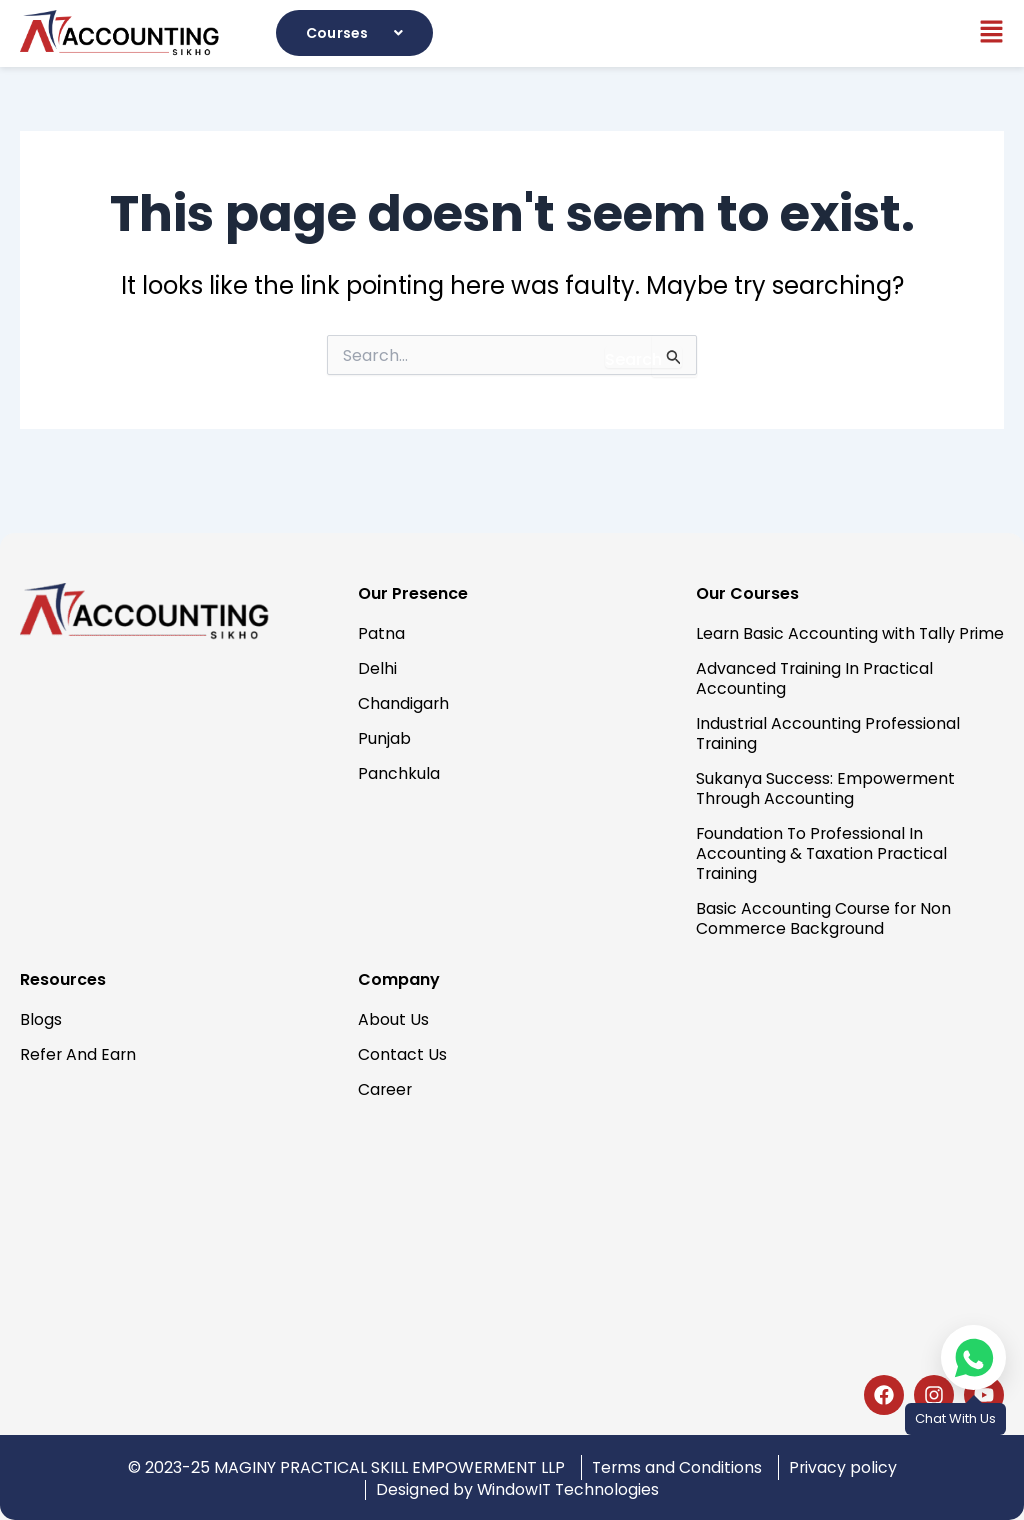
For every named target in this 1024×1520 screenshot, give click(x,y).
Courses (357, 33)
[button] (357, 33)
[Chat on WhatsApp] (973, 1357)
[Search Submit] (643, 357)
